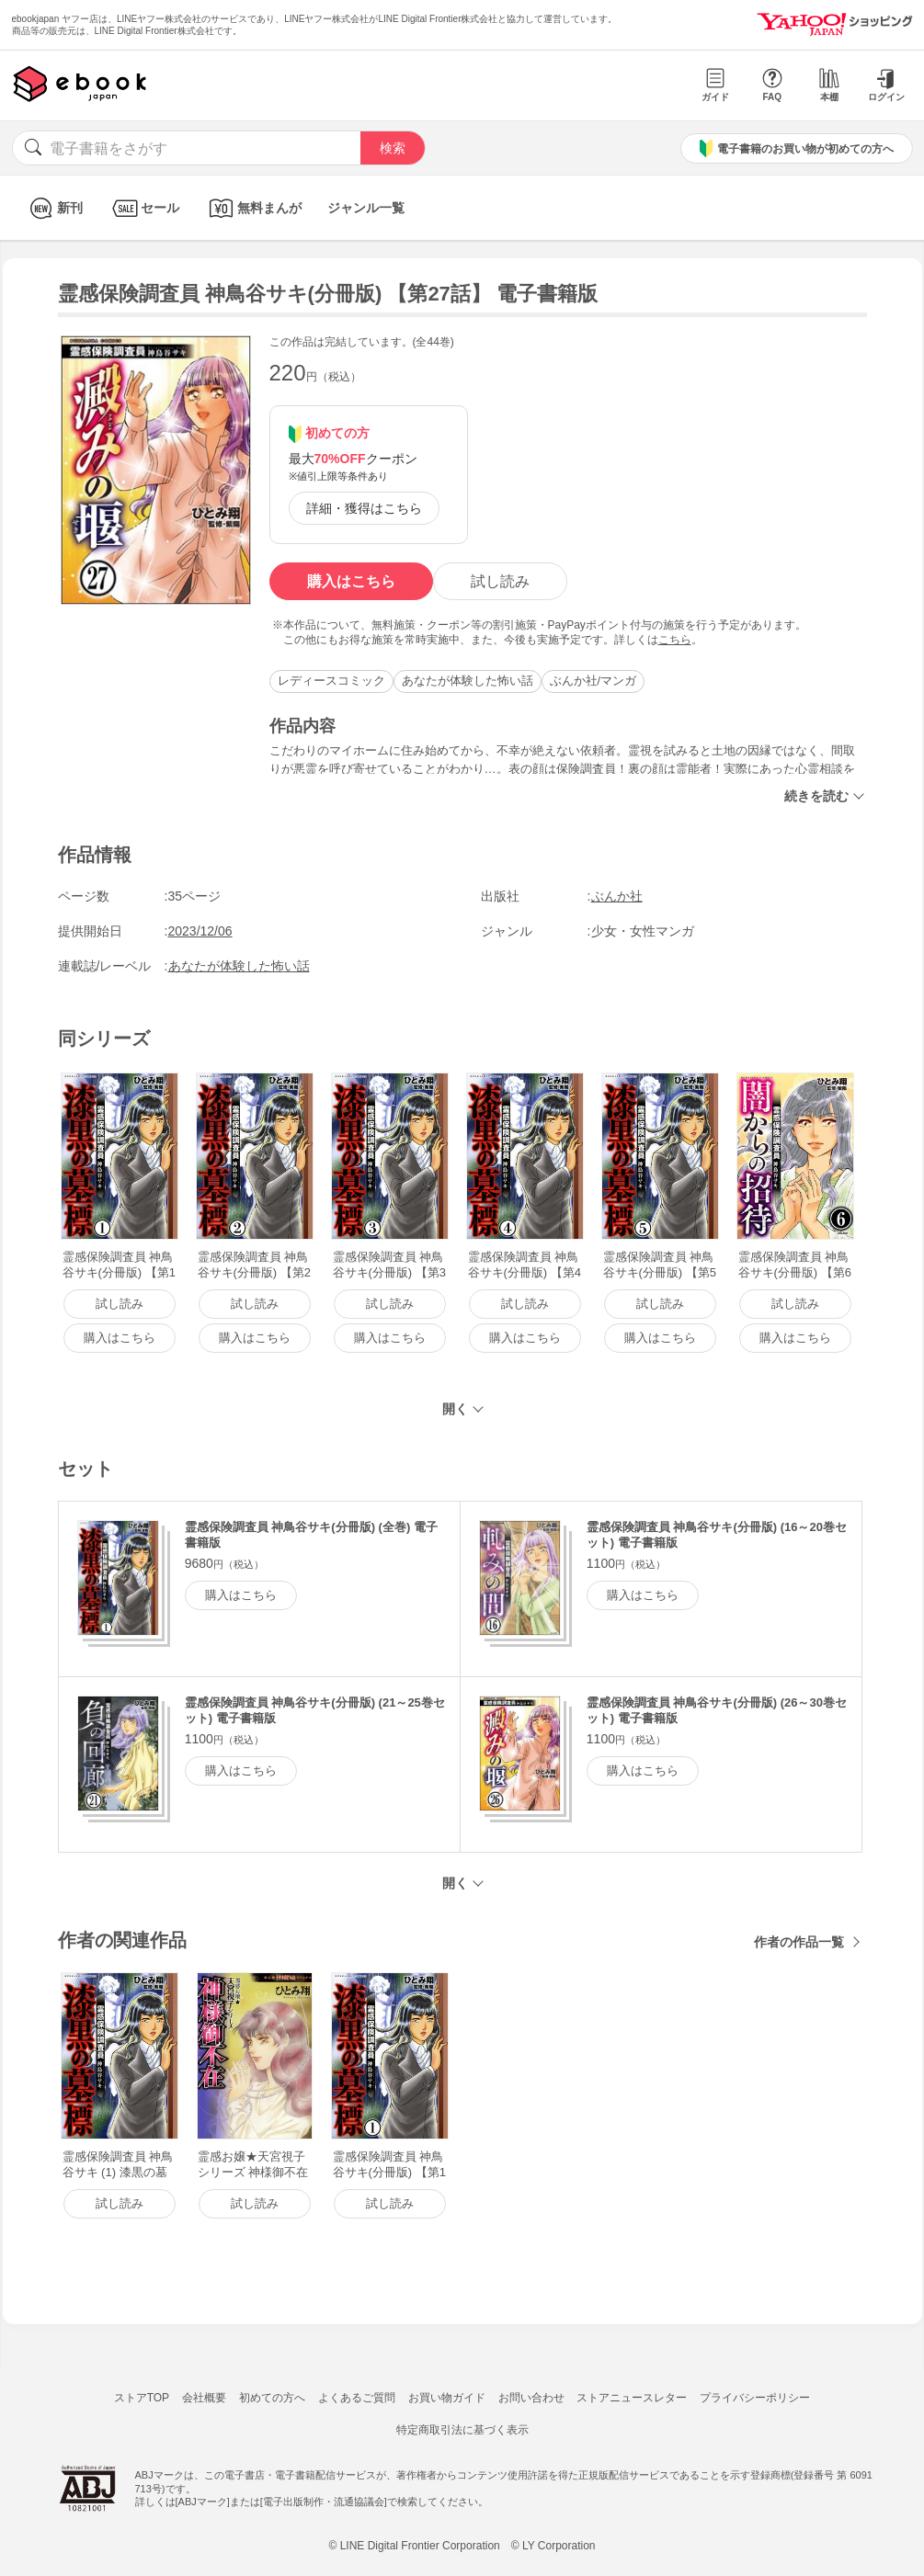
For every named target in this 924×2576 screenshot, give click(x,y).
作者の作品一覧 (799, 1942)
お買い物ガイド (446, 2397)
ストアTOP (141, 2397)
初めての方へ (272, 2397)
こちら (674, 639)
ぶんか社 (617, 896)
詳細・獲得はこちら (364, 508)
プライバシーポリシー (755, 2397)
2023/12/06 (200, 931)
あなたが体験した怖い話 (467, 680)
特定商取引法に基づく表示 (462, 2429)
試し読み (500, 581)
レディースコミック (331, 680)
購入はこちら (351, 581)
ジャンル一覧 (366, 207)
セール (143, 208)
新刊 (54, 208)
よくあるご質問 (356, 2397)
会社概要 (204, 2397)
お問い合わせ (531, 2397)
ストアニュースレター (631, 2397)
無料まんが (253, 208)
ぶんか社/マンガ (593, 680)
